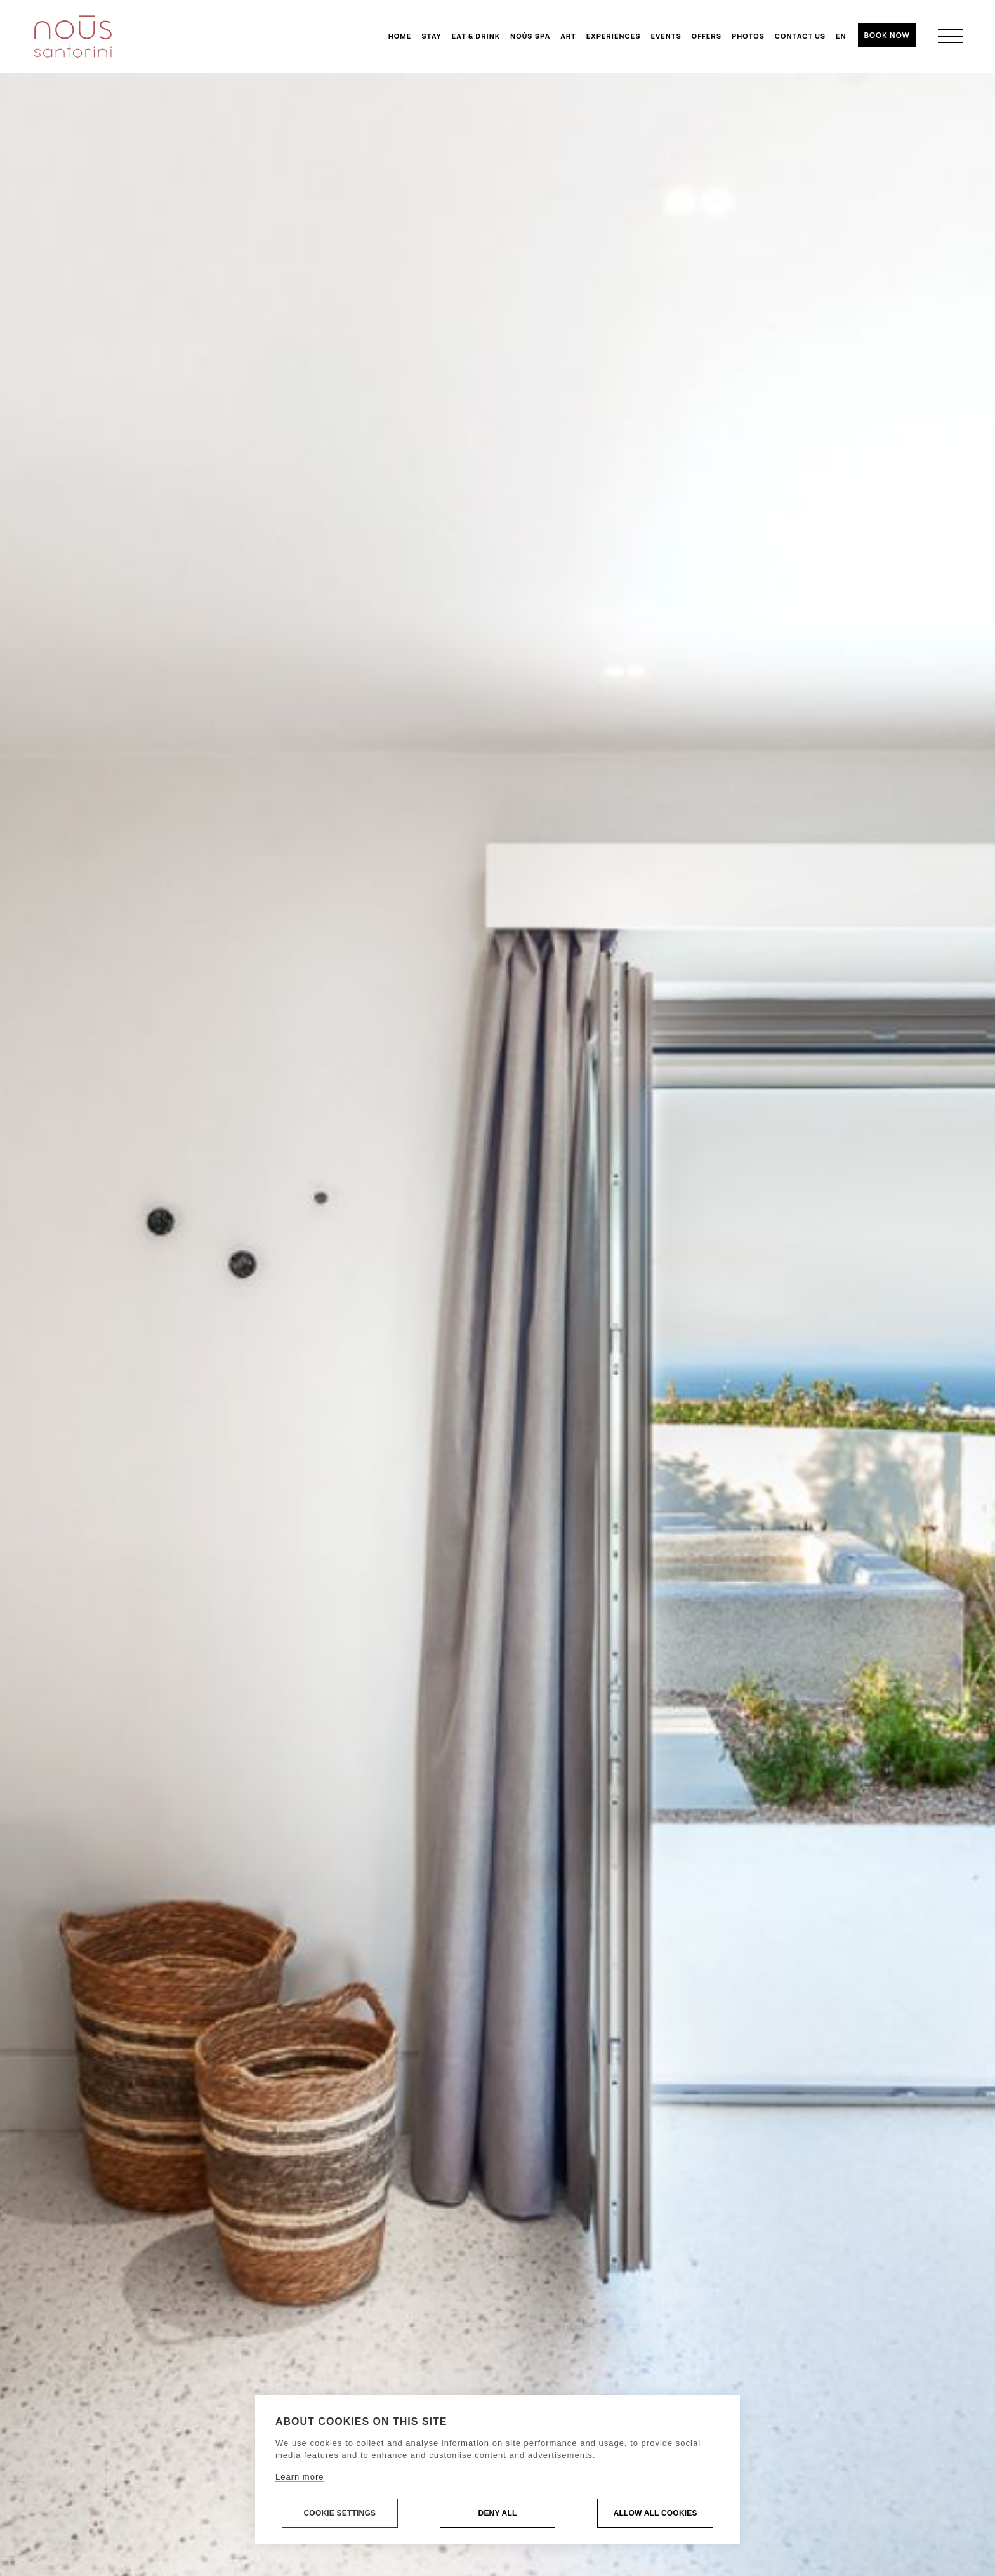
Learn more (299, 2477)
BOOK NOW (887, 35)
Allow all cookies (655, 2513)
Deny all (497, 2513)
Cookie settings (339, 2513)
